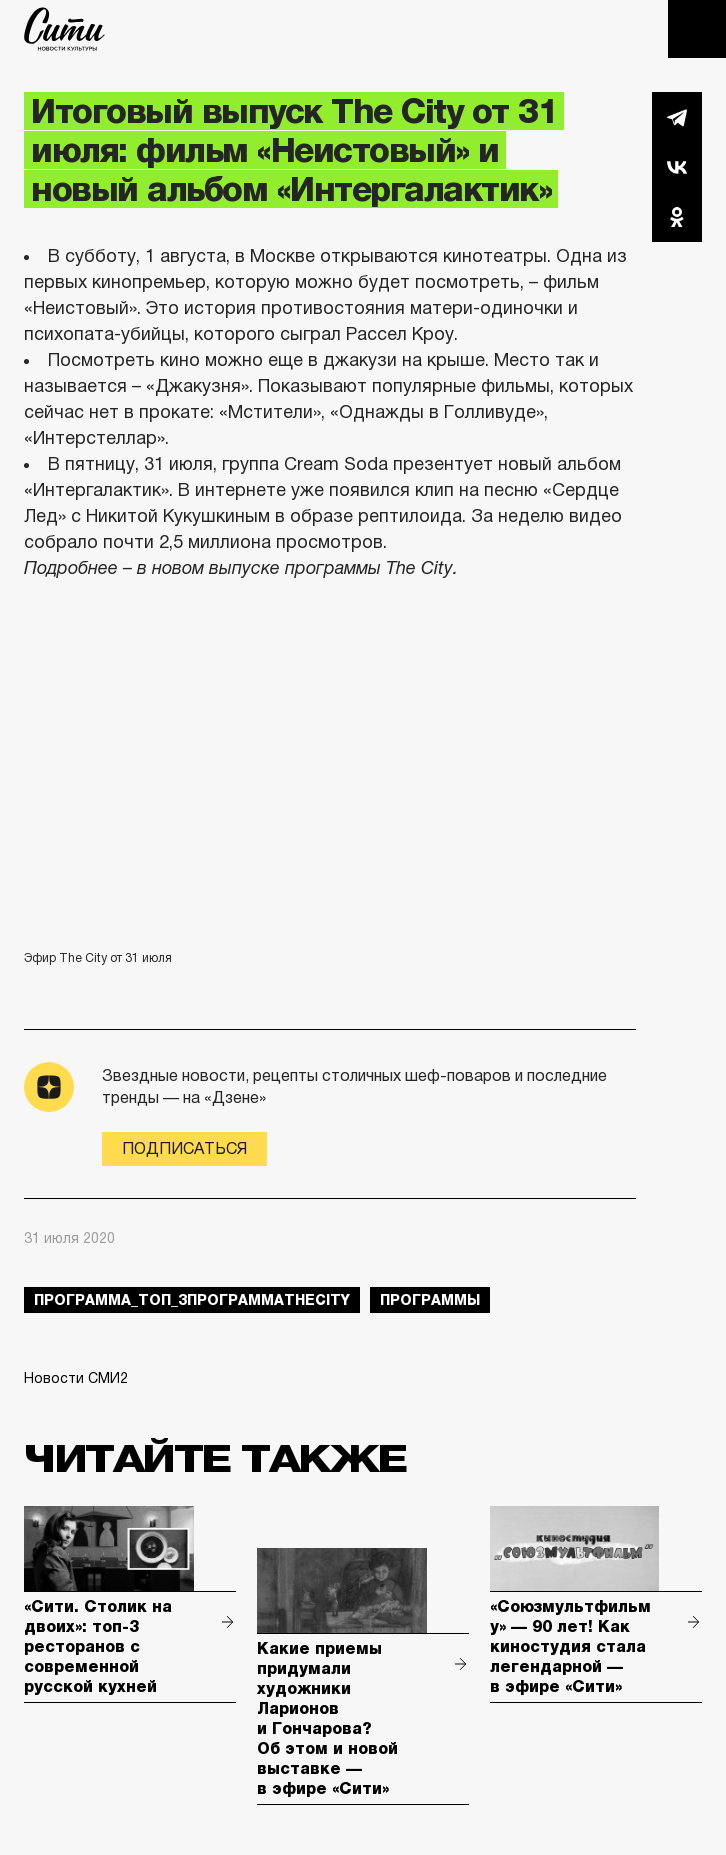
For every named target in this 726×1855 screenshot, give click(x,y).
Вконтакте (677, 167)
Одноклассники (677, 217)
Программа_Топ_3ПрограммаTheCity (192, 1300)
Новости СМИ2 (76, 1378)
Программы (430, 1300)
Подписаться (184, 1148)
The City (64, 29)
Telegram (677, 117)
